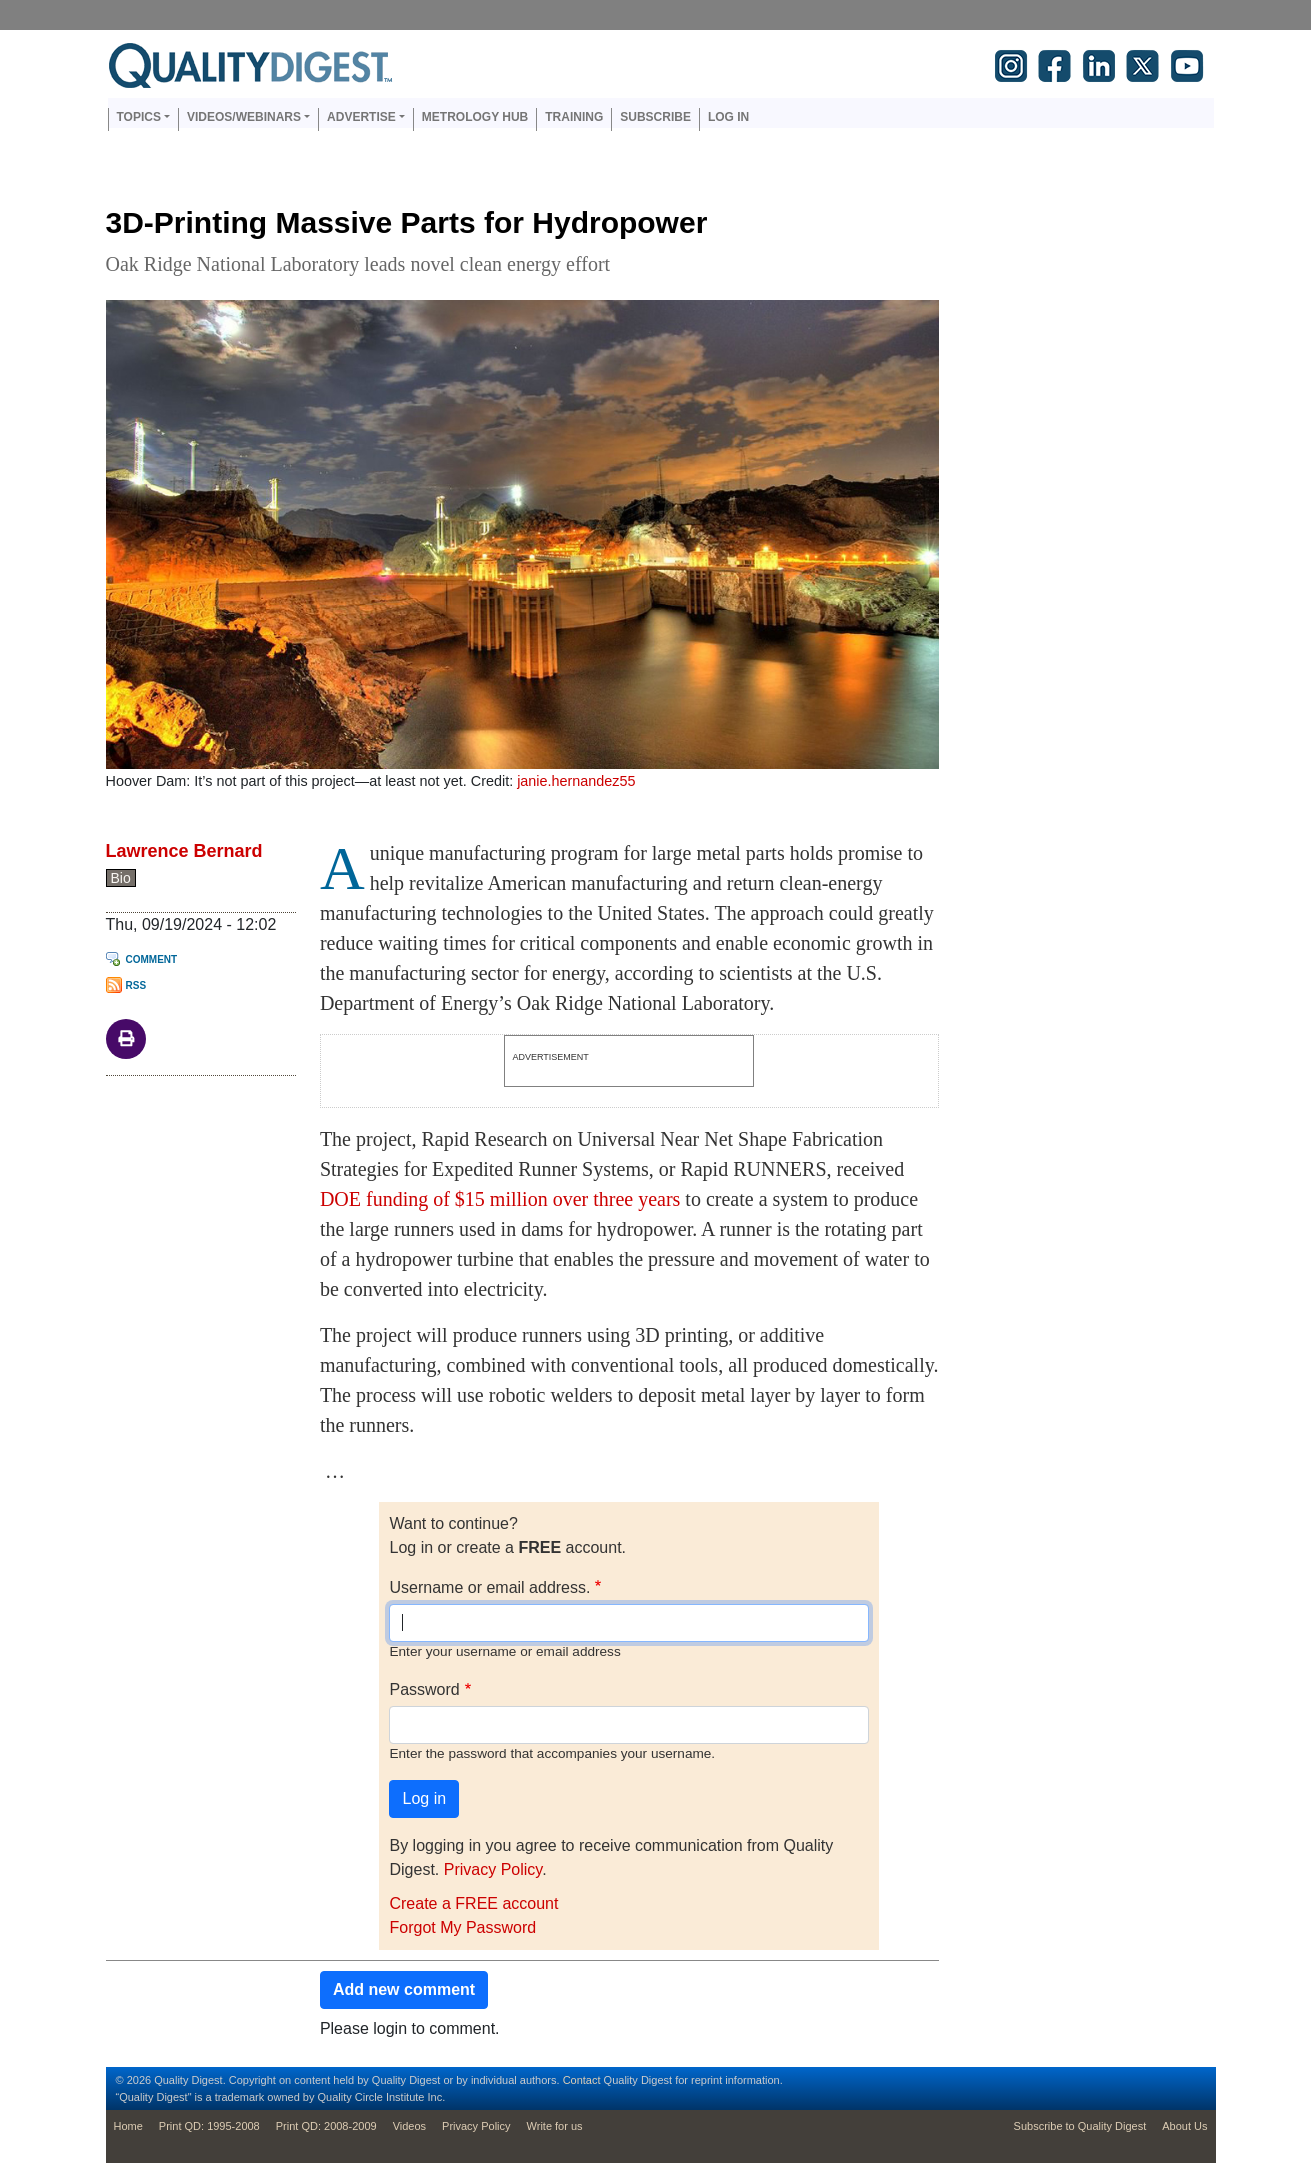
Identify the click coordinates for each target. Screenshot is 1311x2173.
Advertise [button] (361, 117)
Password (424, 1689)
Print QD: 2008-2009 (326, 2126)
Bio (121, 878)
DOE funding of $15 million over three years (500, 1199)
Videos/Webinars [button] (244, 117)
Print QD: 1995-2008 (209, 2126)
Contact (582, 2080)
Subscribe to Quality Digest (1080, 2126)
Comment (152, 959)
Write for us (555, 2126)
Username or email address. (489, 1587)
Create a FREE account (473, 1903)
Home (128, 2126)
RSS (136, 985)
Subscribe (655, 117)
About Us (1184, 2126)
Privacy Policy (493, 1869)
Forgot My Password (462, 1927)
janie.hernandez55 (576, 781)
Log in (728, 117)
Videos (409, 2126)
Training (574, 117)
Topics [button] (139, 117)
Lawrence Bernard (184, 851)
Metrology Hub (475, 117)
